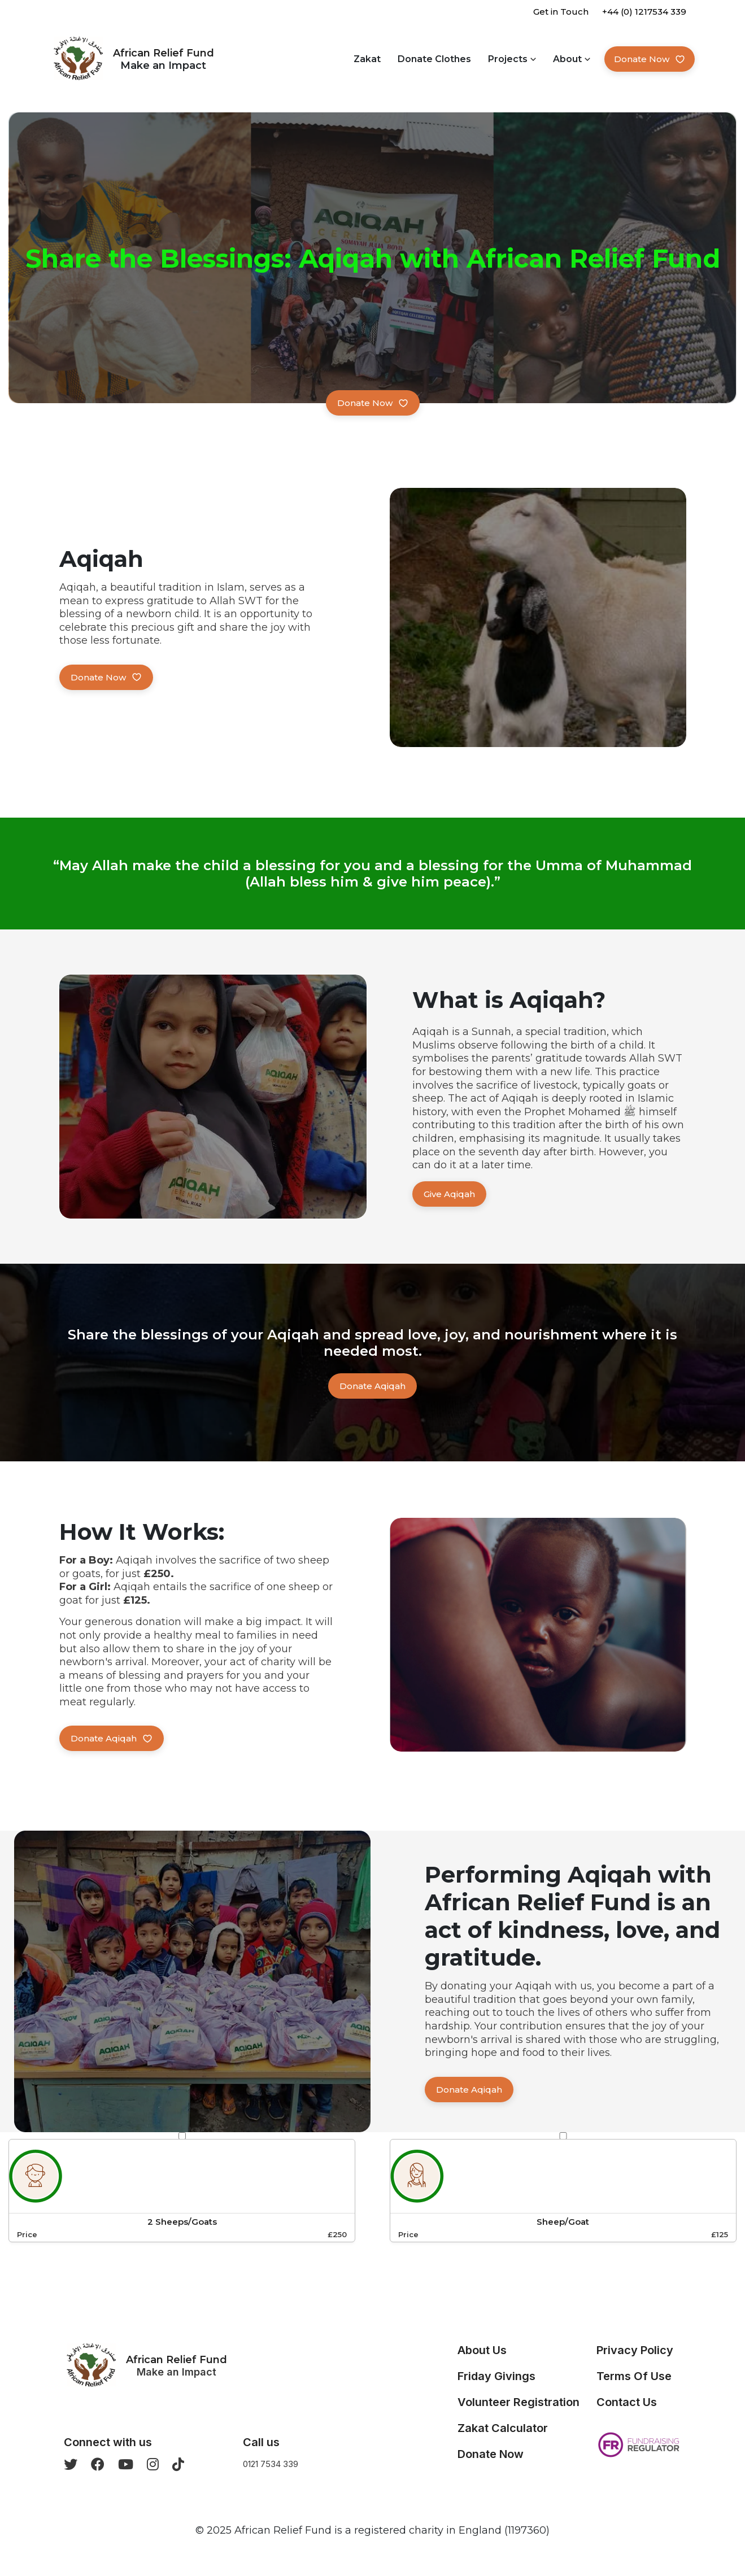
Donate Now (649, 59)
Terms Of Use (634, 2376)
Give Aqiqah (449, 1194)
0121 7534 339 (270, 2464)
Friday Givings (496, 2376)
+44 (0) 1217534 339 (644, 11)
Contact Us (626, 2402)
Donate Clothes (434, 59)
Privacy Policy (634, 2350)
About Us (482, 2350)
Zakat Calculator (503, 2428)
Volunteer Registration (519, 2402)
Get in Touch (561, 11)
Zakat (367, 59)
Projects (508, 59)
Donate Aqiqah (372, 1386)
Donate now (372, 403)
